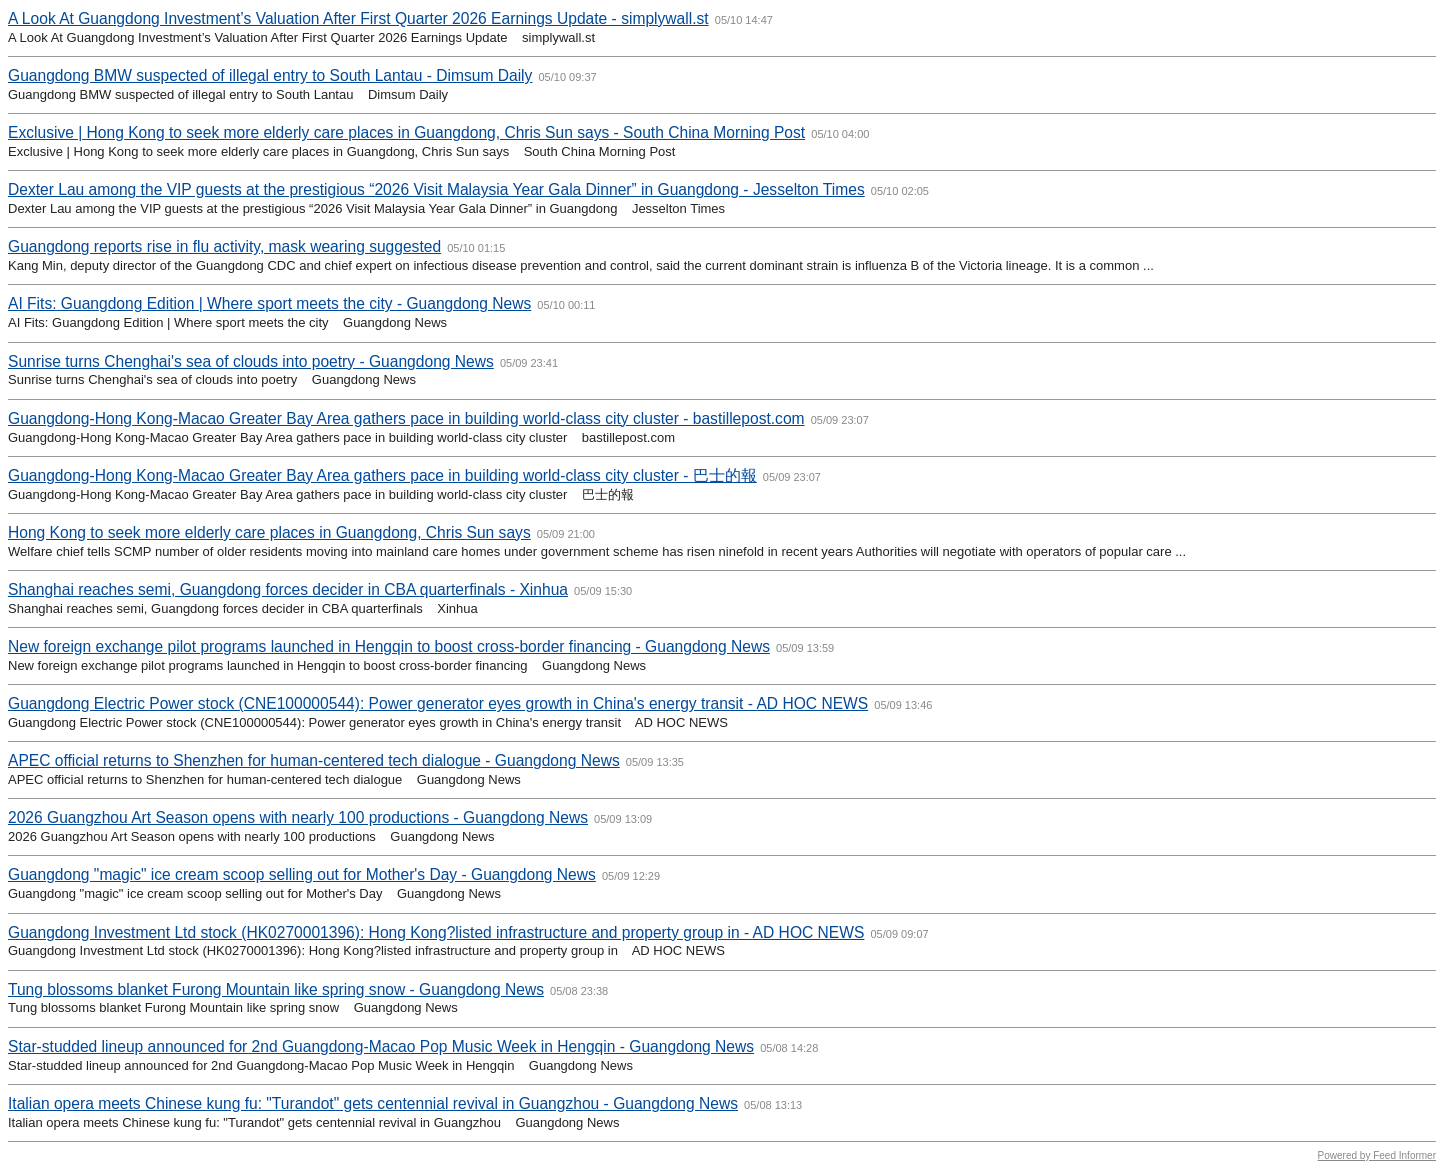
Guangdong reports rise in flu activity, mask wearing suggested (224, 246)
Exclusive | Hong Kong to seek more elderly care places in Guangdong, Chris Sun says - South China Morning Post (406, 132)
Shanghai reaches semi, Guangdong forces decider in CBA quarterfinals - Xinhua (288, 589)
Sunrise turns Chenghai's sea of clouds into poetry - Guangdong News (251, 361)
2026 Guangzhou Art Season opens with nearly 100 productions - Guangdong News (298, 817)
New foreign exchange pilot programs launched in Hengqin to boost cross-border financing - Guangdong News (389, 646)
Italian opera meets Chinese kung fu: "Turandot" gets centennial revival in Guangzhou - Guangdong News (373, 1103)
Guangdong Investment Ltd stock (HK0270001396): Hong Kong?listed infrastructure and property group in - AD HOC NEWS (436, 932)
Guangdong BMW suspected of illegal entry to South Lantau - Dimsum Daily (270, 75)
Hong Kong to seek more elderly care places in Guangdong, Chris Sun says (269, 532)
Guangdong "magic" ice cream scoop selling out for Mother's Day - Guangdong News (302, 874)
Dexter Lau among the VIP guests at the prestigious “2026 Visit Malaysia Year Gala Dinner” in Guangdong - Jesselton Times (436, 189)
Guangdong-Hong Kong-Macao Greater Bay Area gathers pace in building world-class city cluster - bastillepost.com (406, 418)
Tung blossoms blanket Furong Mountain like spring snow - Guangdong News (276, 989)
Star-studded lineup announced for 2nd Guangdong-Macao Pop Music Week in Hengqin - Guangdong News (381, 1046)
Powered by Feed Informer (1377, 1155)
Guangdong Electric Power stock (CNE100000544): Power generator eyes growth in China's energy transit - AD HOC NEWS (438, 703)
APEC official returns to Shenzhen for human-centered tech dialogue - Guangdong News (314, 760)
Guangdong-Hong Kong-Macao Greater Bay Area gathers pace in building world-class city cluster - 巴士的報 (382, 475)
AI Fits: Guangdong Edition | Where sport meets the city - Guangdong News (269, 303)
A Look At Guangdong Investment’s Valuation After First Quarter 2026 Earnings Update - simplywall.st (358, 18)
